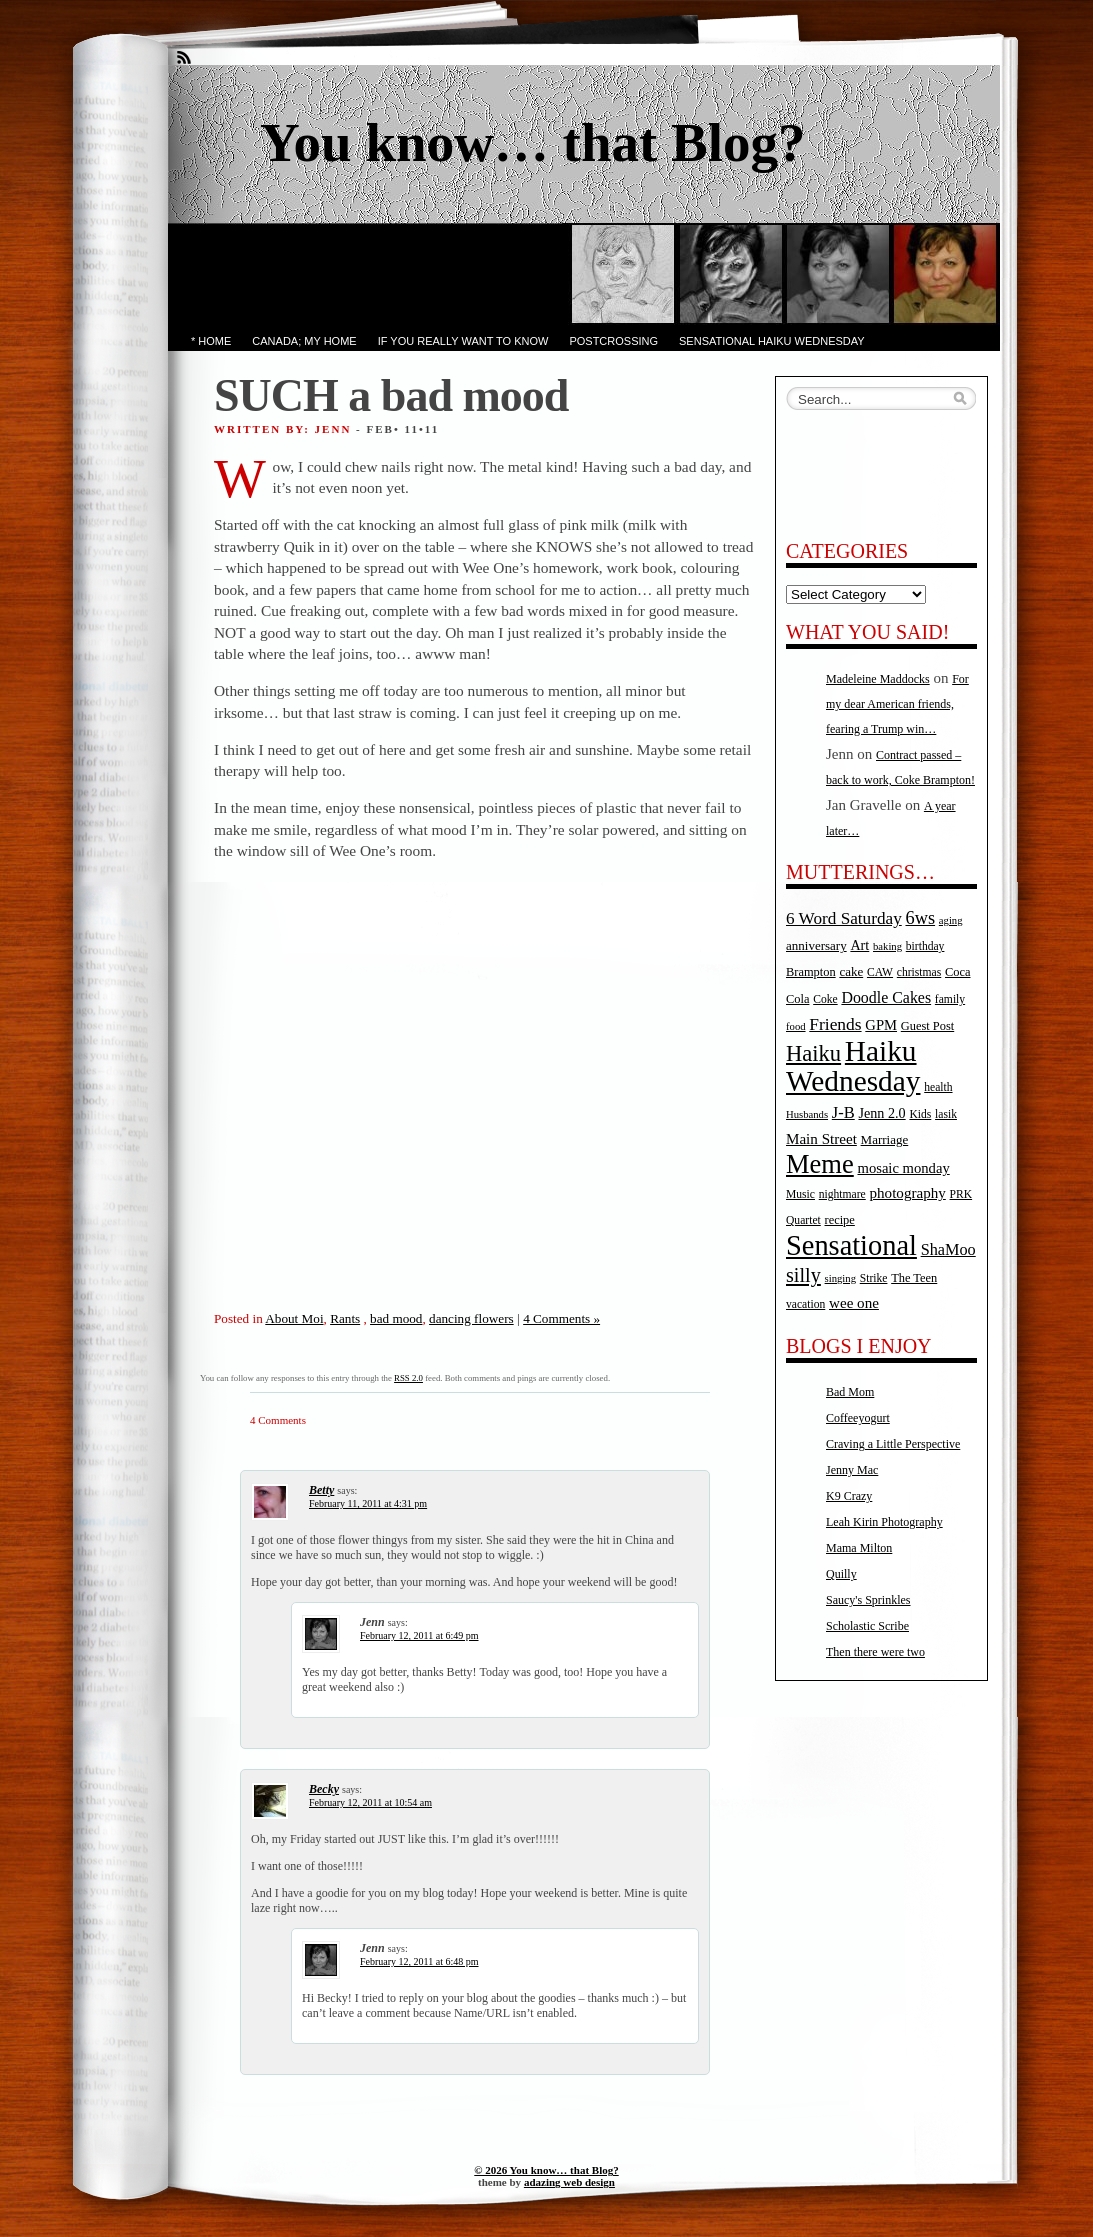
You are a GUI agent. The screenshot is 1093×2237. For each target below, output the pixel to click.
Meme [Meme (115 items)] (820, 1164)
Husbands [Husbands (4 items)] (807, 1114)
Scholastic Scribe (867, 1626)
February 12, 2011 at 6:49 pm (419, 1635)
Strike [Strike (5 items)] (874, 1278)
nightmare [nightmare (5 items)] (842, 1194)
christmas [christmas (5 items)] (919, 972)
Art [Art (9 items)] (859, 945)
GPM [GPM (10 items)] (881, 1025)
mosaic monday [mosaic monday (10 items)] (904, 1168)
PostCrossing (613, 341)
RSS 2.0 (408, 1378)
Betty (321, 1490)
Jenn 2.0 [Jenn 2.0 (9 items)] (881, 1113)
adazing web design (569, 2182)
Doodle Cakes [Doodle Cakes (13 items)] (886, 997)
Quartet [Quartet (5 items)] (803, 1220)
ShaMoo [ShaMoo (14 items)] (948, 1250)
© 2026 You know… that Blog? (546, 2170)
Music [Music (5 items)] (800, 1194)
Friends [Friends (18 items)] (835, 1024)
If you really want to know (463, 341)
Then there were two (875, 1652)
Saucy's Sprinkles (868, 1600)
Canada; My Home (304, 341)
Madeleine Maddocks (878, 679)
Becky (324, 1789)
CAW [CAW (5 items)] (880, 972)
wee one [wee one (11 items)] (854, 1303)
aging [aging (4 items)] (951, 920)
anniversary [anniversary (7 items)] (816, 945)
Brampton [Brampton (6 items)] (811, 972)
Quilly (841, 1574)
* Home (211, 341)
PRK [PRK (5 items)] (961, 1194)
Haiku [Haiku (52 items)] (813, 1053)
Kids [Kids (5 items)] (920, 1114)
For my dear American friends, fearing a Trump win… (897, 704)
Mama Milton (859, 1548)
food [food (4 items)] (796, 1026)
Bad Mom (850, 1392)
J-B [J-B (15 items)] (843, 1112)
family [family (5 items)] (950, 999)
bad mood (396, 1318)
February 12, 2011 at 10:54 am (370, 1802)
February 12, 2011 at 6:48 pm (419, 1961)
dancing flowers (471, 1318)
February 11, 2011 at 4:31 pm (368, 1503)
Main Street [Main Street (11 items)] (821, 1139)
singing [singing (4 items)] (840, 1278)
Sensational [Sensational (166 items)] (851, 1245)
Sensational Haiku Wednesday (772, 341)
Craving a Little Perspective (893, 1444)
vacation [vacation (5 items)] (805, 1304)
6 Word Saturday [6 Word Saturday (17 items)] (844, 918)
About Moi (294, 1318)
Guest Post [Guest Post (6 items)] (927, 1026)
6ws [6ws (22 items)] (920, 918)
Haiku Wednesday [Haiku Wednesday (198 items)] (853, 1066)
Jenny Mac (852, 1470)
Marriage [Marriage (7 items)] (885, 1139)
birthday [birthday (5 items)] (925, 946)
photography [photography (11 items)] (908, 1193)
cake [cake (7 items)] (851, 971)
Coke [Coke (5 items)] (825, 999)
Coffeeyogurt (858, 1418)
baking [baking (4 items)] (887, 946)
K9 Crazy (849, 1496)
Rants (345, 1318)
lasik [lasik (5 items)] (946, 1114)
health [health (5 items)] (938, 1087)
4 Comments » (561, 1318)
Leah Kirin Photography (884, 1522)
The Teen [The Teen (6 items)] (914, 1278)
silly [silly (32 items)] (803, 1275)
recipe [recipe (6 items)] (840, 1220)
